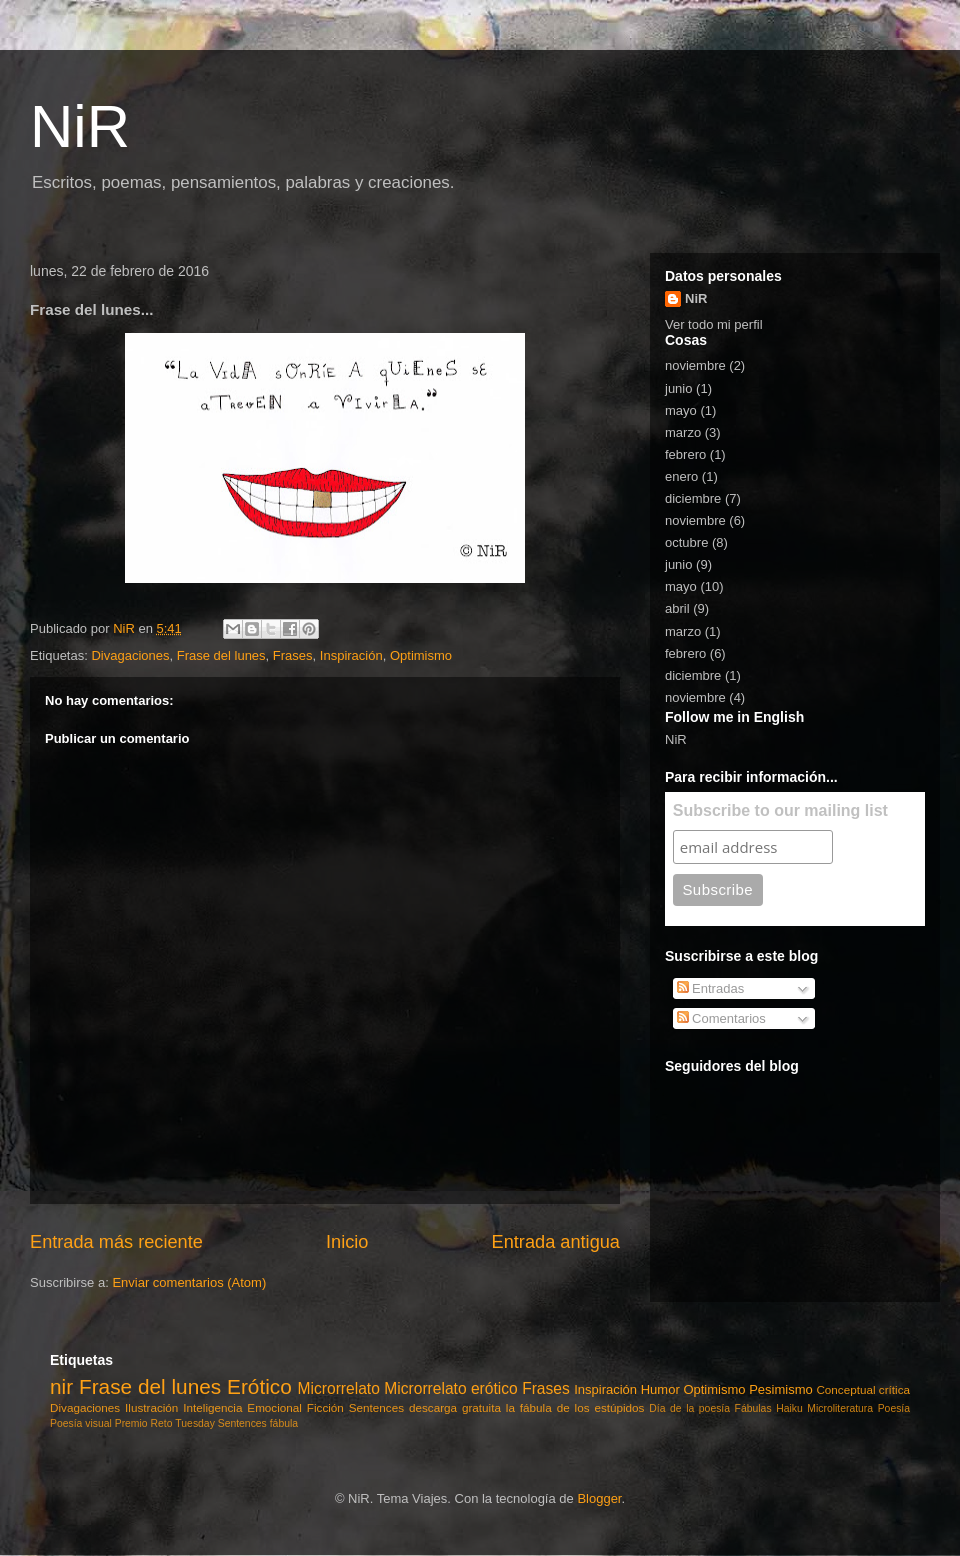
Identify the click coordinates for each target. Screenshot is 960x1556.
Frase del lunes (221, 655)
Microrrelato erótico (451, 1388)
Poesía (894, 1408)
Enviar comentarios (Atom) (189, 1282)
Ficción (325, 1407)
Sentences (376, 1407)
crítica (894, 1389)
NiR (80, 126)
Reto (162, 1423)
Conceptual (845, 1389)
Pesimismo (781, 1389)
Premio (131, 1423)
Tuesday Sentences (220, 1423)
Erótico (259, 1386)
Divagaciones (130, 655)
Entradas (711, 988)
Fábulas (753, 1408)
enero (681, 476)
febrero (685, 454)
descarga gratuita (455, 1407)
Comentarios (721, 1018)
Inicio (347, 1242)
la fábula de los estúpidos (575, 1407)
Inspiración (351, 655)
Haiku (789, 1408)
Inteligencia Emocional (242, 1407)
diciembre (693, 498)
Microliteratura (840, 1408)
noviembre (695, 365)
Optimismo (421, 655)
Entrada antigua (556, 1242)
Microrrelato (339, 1388)
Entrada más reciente (116, 1242)
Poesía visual (81, 1423)
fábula (284, 1423)
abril (677, 608)
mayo (681, 410)
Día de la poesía (689, 1408)
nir (61, 1386)
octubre (686, 542)
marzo (683, 432)
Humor (660, 1389)
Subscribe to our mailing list (780, 810)
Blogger (599, 1498)
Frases (293, 655)
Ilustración (151, 1407)
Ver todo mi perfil (714, 324)
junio (678, 388)
